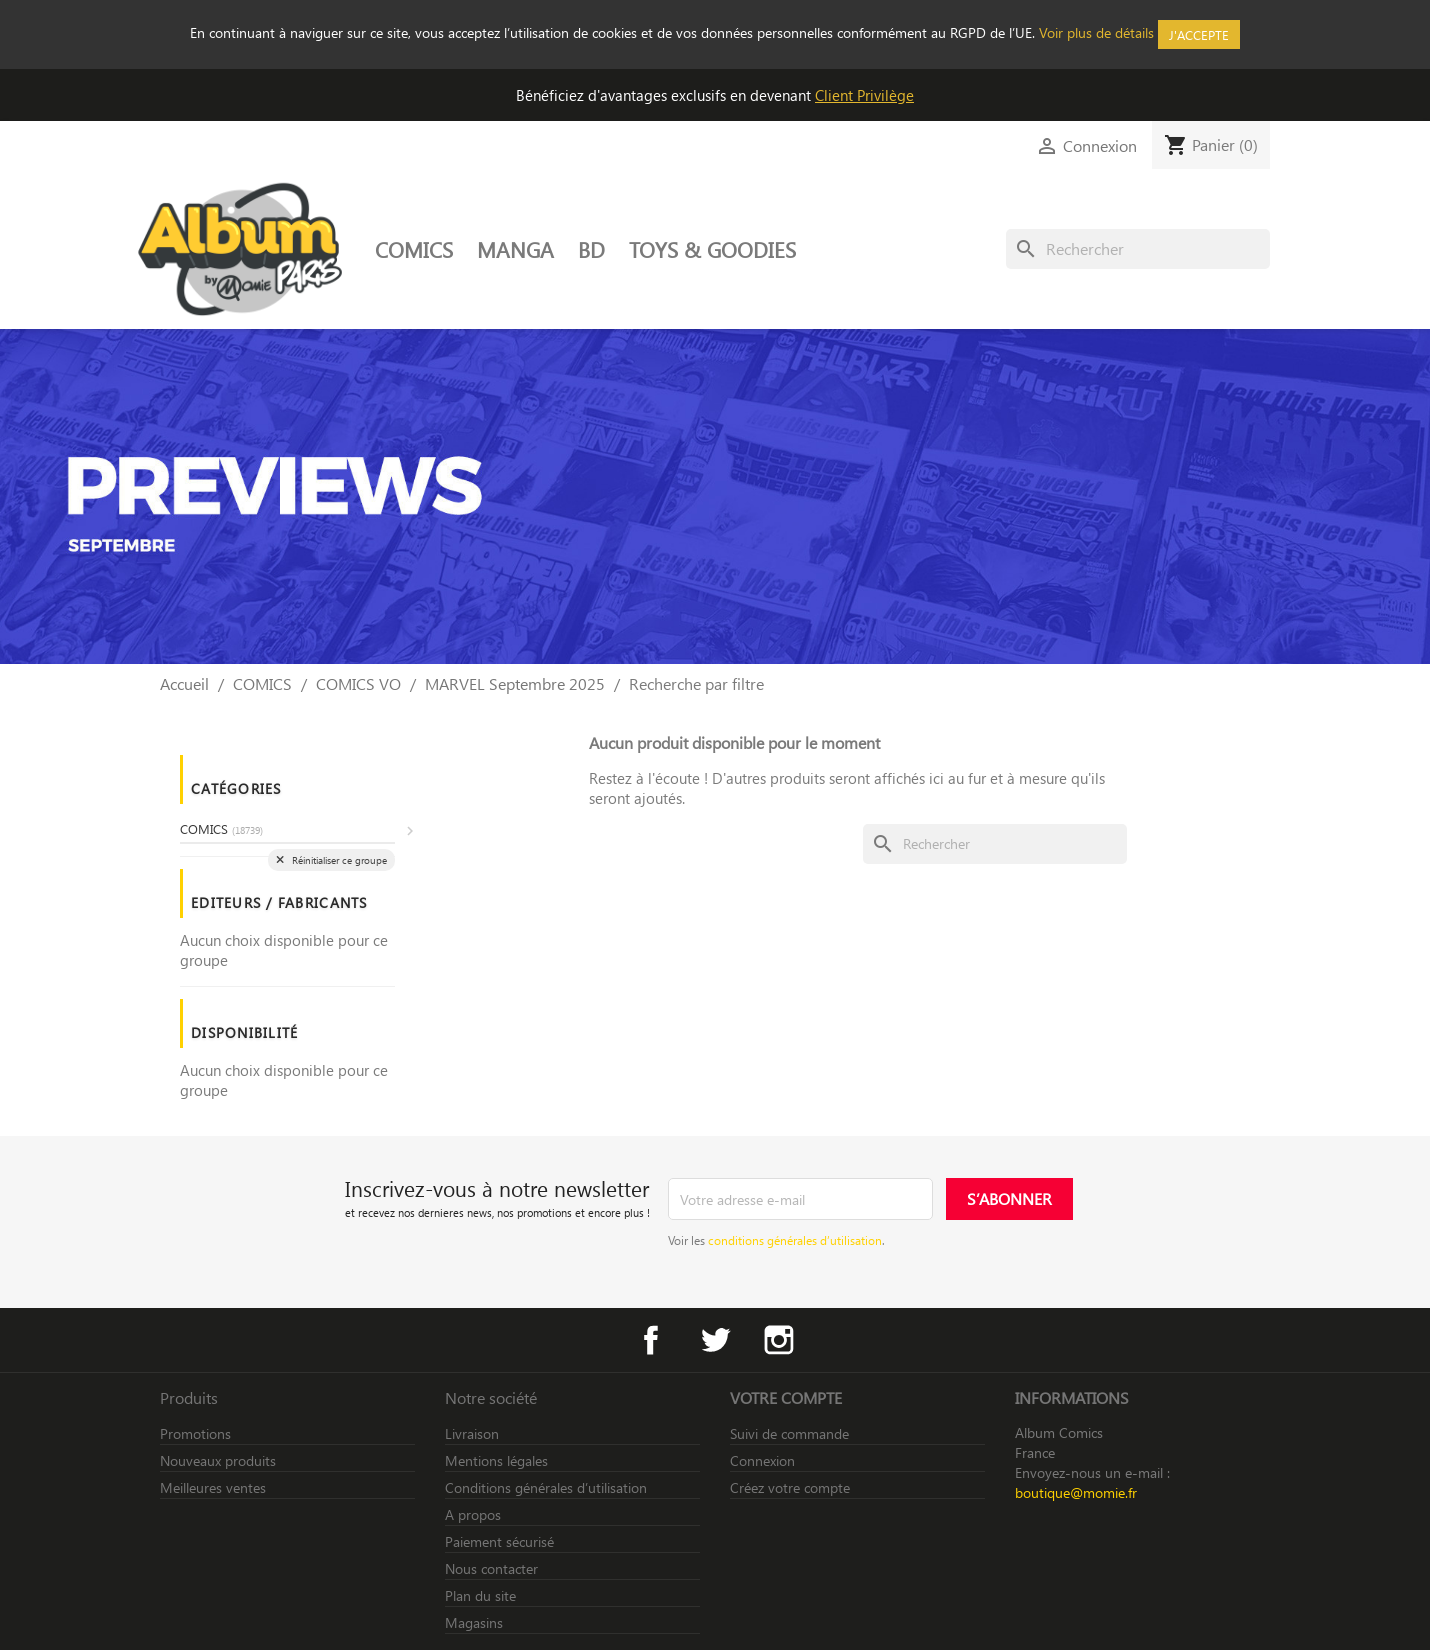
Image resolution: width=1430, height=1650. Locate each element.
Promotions (195, 1433)
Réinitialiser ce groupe (338, 860)
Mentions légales (496, 1460)
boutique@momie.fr (1076, 1492)
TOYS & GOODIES (712, 249)
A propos (473, 1514)
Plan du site (480, 1595)
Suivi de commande (789, 1433)
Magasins (474, 1622)
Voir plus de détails (1096, 32)
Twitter (715, 1340)
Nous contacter (491, 1568)
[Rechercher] (1138, 249)
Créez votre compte (790, 1487)
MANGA (515, 249)
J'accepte (1199, 34)
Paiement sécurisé (499, 1541)
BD (591, 249)
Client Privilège (864, 95)
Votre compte (786, 1397)
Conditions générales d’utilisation (546, 1487)
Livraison (472, 1433)
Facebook (651, 1340)
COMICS (414, 249)
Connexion (762, 1460)
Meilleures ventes (213, 1487)
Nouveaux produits (218, 1460)
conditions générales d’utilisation (795, 1240)
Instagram (779, 1340)
